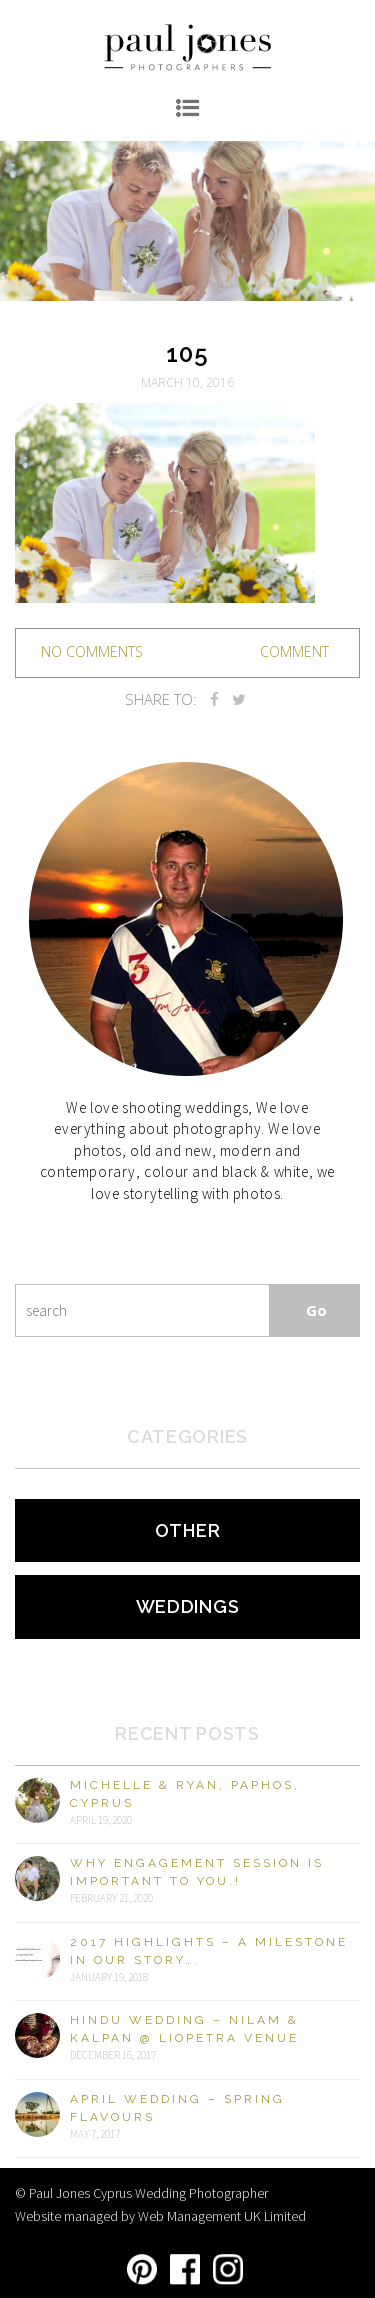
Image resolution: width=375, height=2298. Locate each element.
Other (188, 1530)
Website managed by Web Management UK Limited (160, 2216)
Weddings (188, 1606)
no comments (92, 651)
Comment (294, 651)
